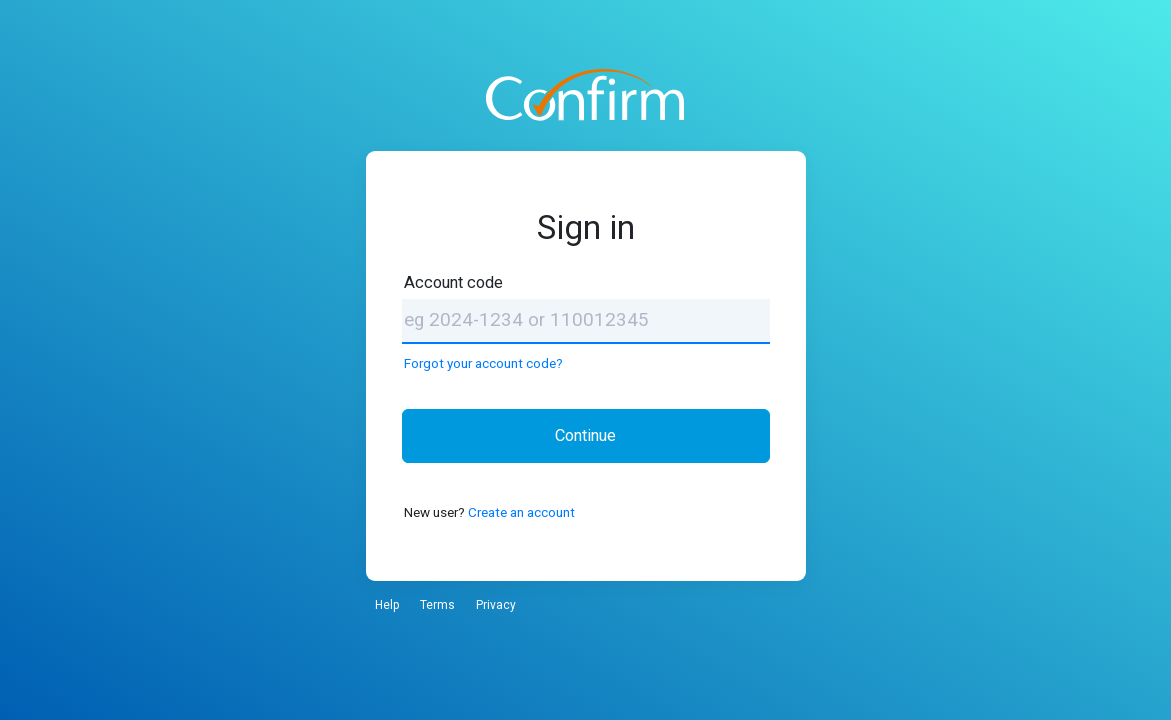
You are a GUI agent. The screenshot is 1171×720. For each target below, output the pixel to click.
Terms (437, 605)
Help (387, 605)
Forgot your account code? (483, 363)
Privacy (496, 605)
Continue (585, 435)
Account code (453, 282)
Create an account (521, 512)
